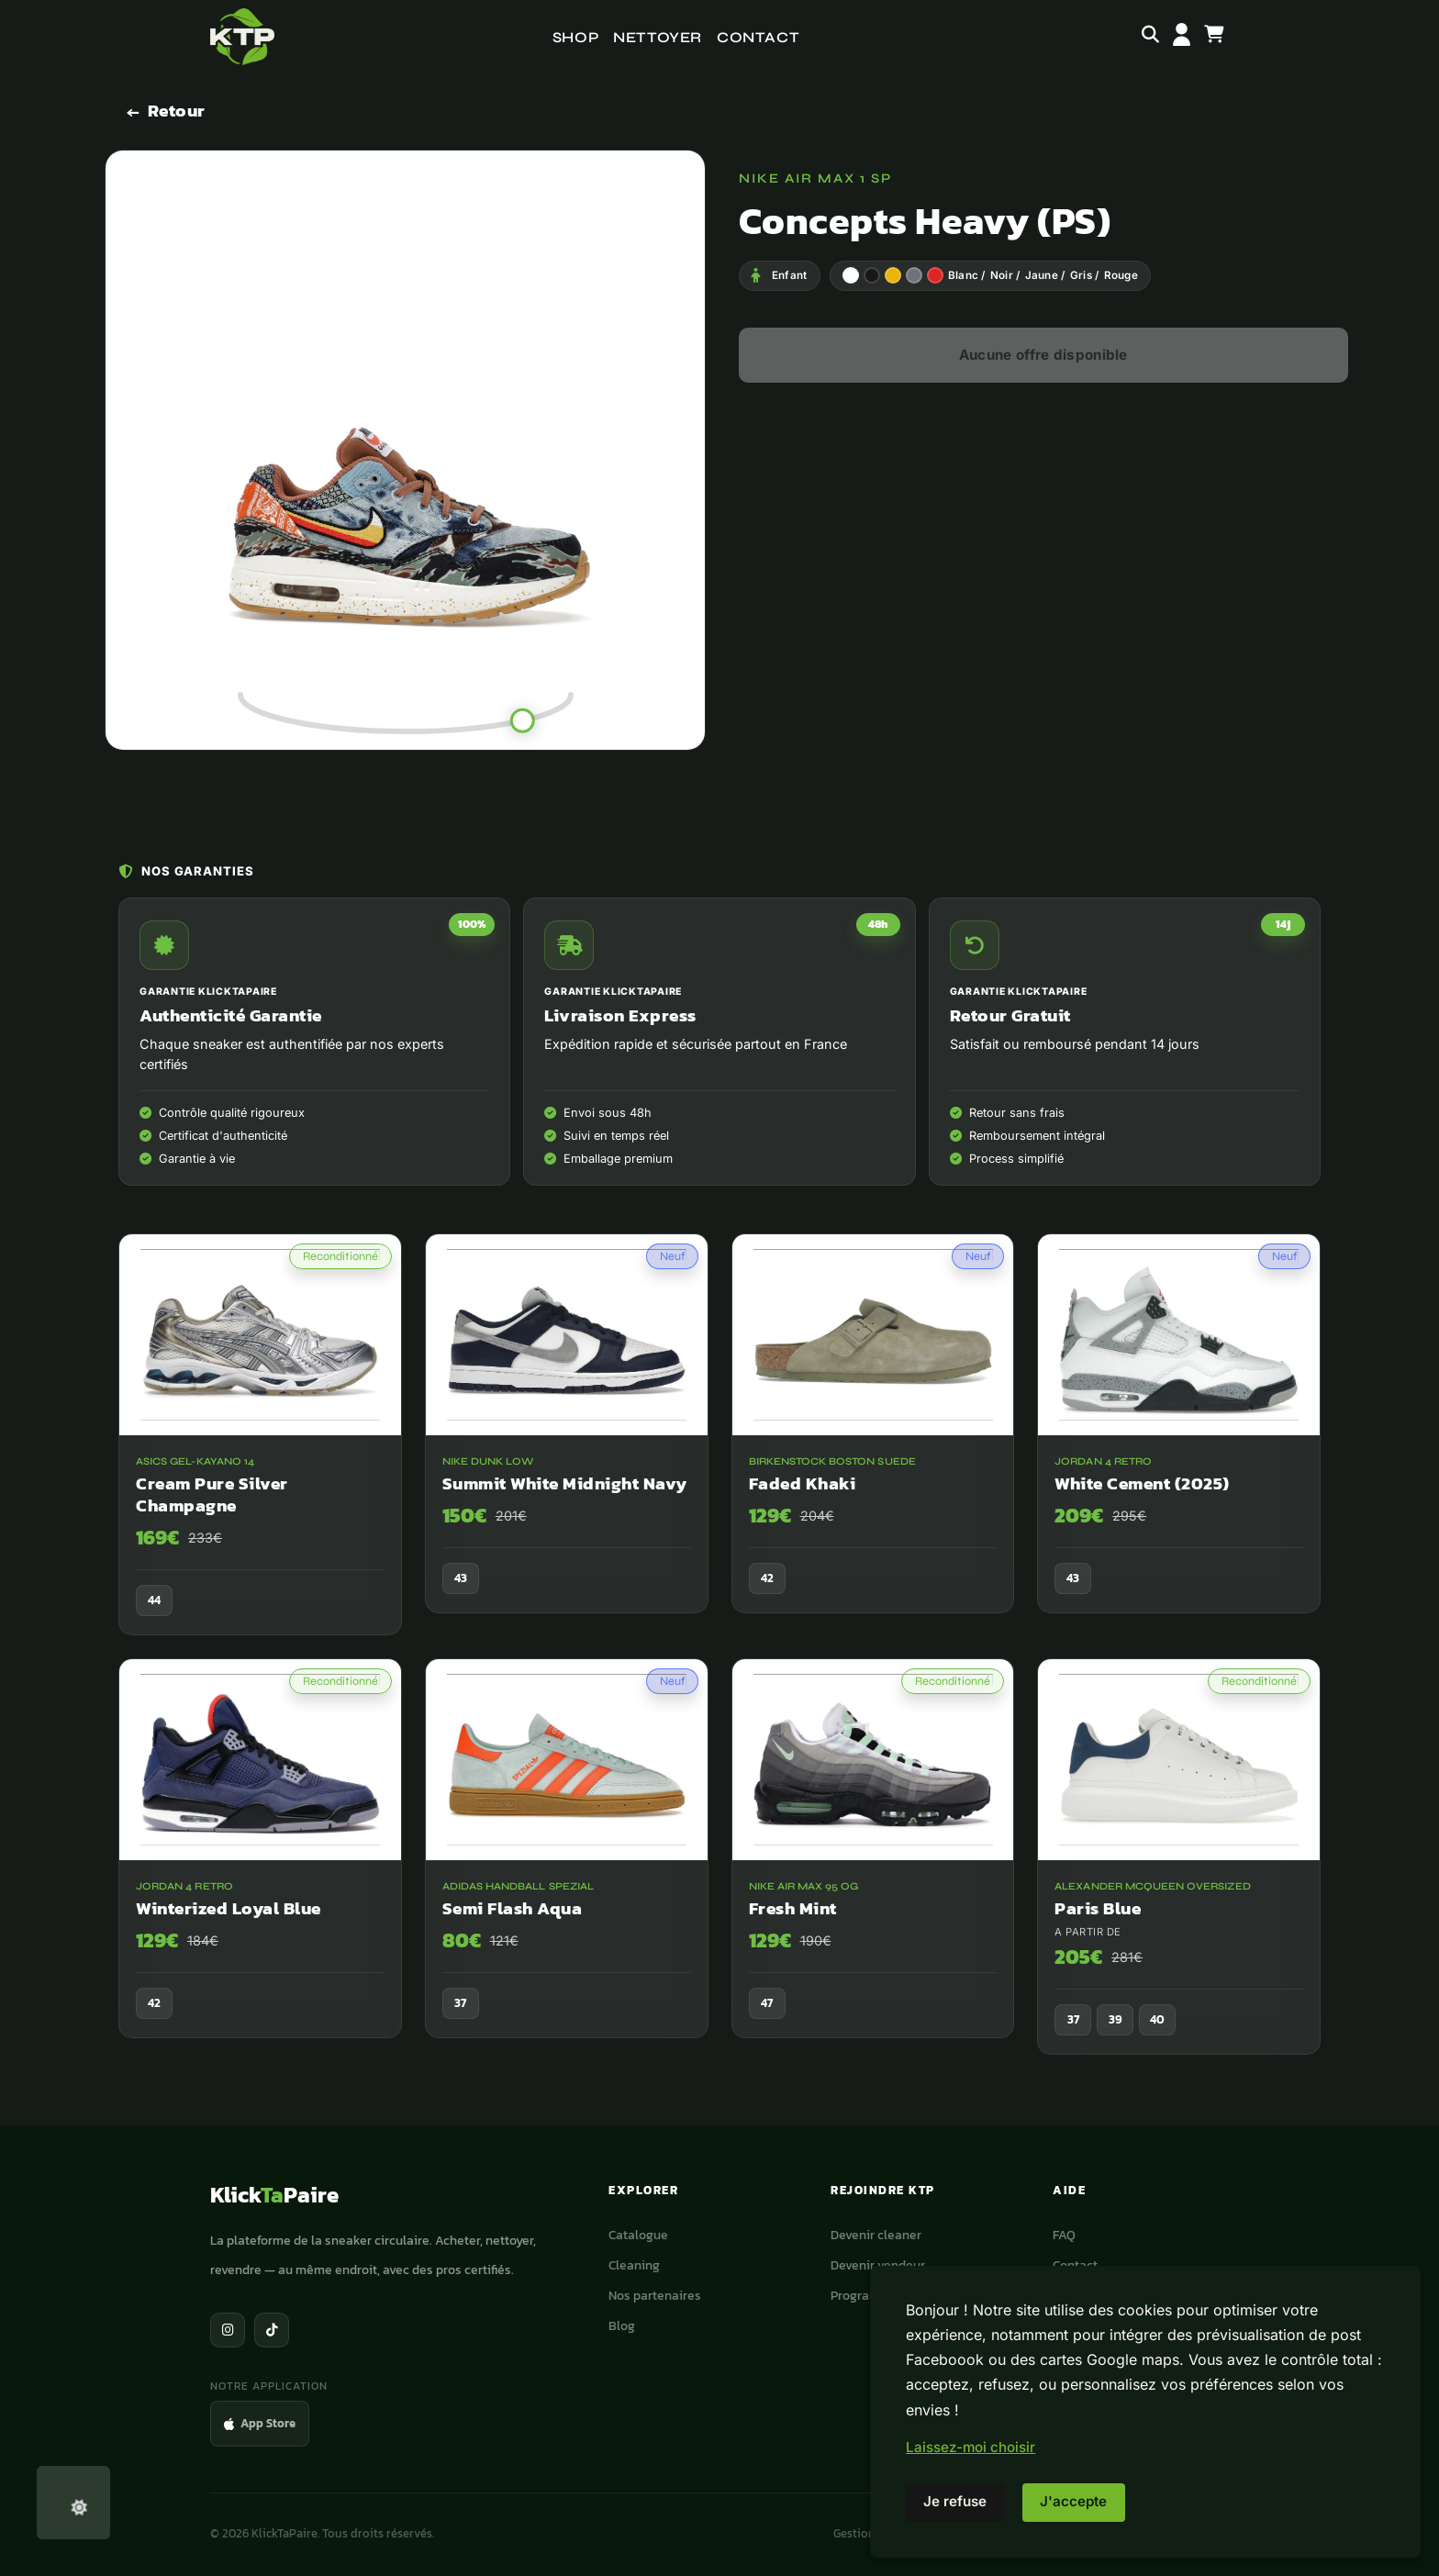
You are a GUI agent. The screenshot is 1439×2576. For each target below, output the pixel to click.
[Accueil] (242, 36)
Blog (621, 2325)
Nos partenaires (654, 2295)
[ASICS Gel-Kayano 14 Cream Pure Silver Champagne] (260, 1452)
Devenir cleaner (876, 2235)
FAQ (1064, 2235)
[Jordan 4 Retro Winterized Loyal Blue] (260, 1867)
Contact (758, 37)
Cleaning (634, 2265)
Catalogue (638, 2235)
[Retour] (166, 111)
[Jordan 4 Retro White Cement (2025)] (1179, 1441)
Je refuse (955, 2501)
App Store (260, 2423)
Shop (575, 37)
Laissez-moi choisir (970, 2447)
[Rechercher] (1150, 36)
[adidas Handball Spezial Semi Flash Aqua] (566, 1867)
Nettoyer (657, 37)
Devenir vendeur (878, 2265)
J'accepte (1073, 2501)
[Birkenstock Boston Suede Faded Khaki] (873, 1441)
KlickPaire (274, 2195)
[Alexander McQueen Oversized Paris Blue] (1179, 1875)
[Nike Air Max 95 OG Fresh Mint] (873, 1867)
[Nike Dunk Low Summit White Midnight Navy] (566, 1441)
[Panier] (1214, 36)
